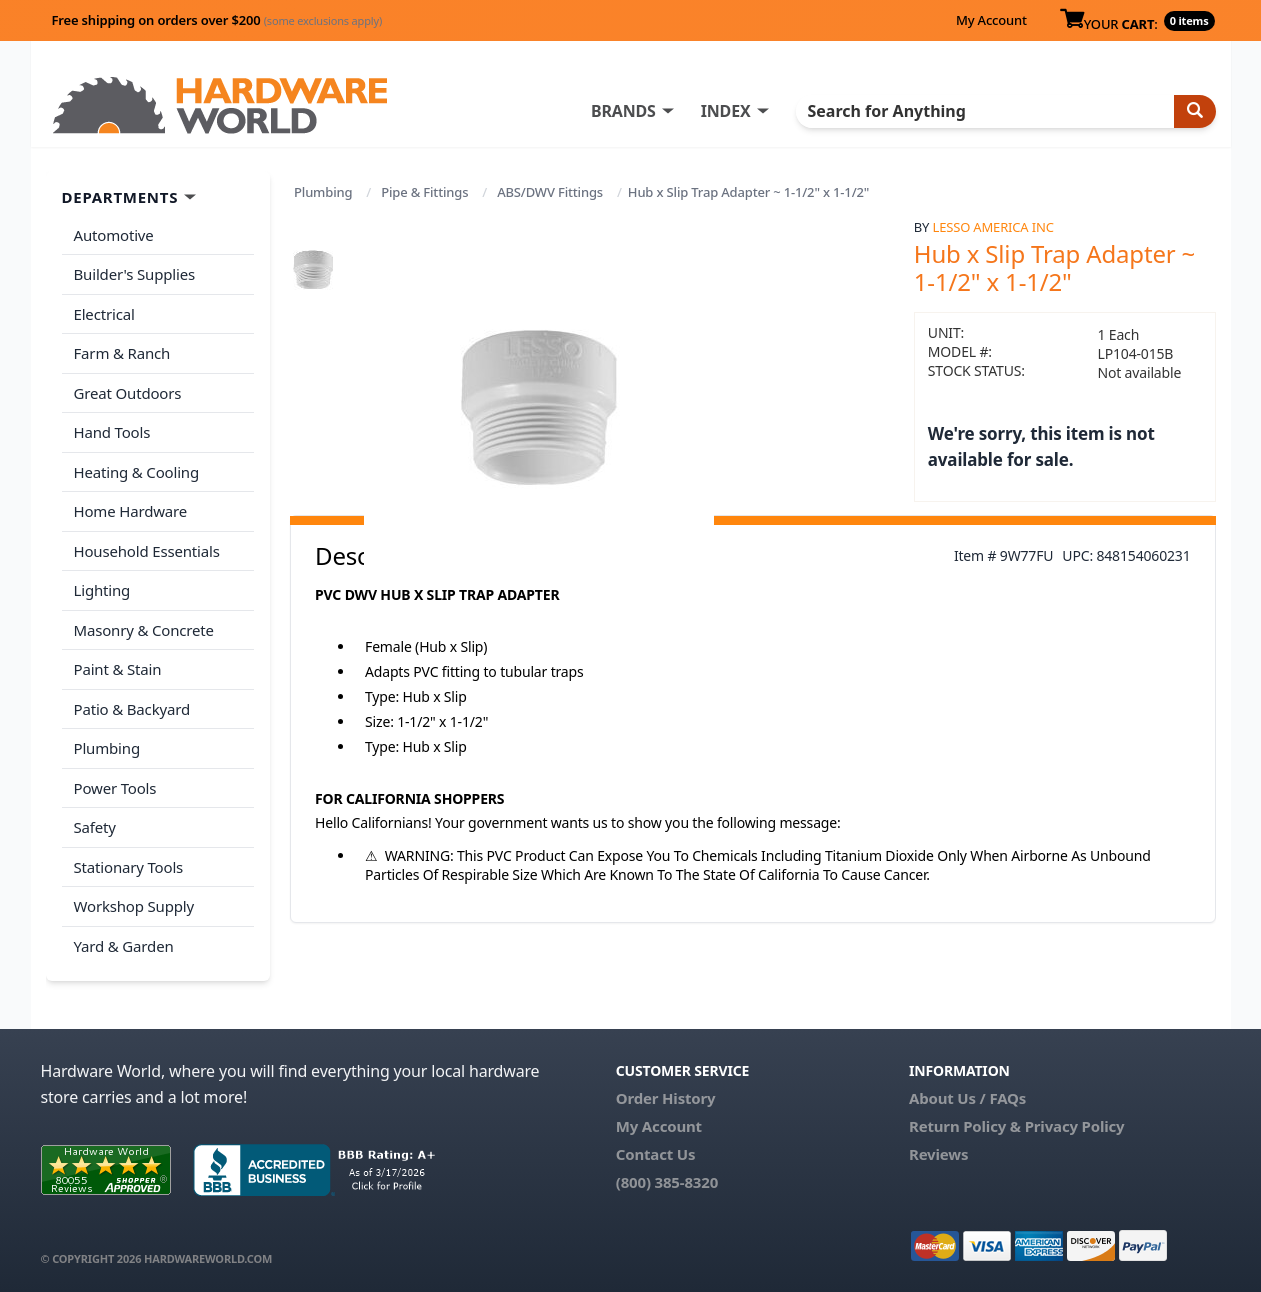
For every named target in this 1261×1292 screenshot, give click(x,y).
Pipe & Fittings (424, 192)
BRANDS (623, 111)
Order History (666, 1098)
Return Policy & (965, 1126)
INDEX (726, 111)
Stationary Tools (129, 867)
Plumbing (323, 192)
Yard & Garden (124, 946)
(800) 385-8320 (667, 1182)
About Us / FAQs (967, 1098)
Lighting (102, 590)
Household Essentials (147, 551)
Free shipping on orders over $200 (217, 20)
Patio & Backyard (132, 709)
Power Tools (115, 788)
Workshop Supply (134, 906)
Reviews (938, 1154)
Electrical (104, 314)
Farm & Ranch (122, 353)
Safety (95, 827)
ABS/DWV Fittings (550, 192)
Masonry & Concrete (144, 630)
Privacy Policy (1075, 1126)
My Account (991, 20)
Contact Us (656, 1154)
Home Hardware (131, 511)
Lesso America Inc (993, 227)
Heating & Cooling (137, 472)
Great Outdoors (128, 393)
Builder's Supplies (135, 274)
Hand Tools (112, 432)
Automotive (114, 235)
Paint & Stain (118, 669)
